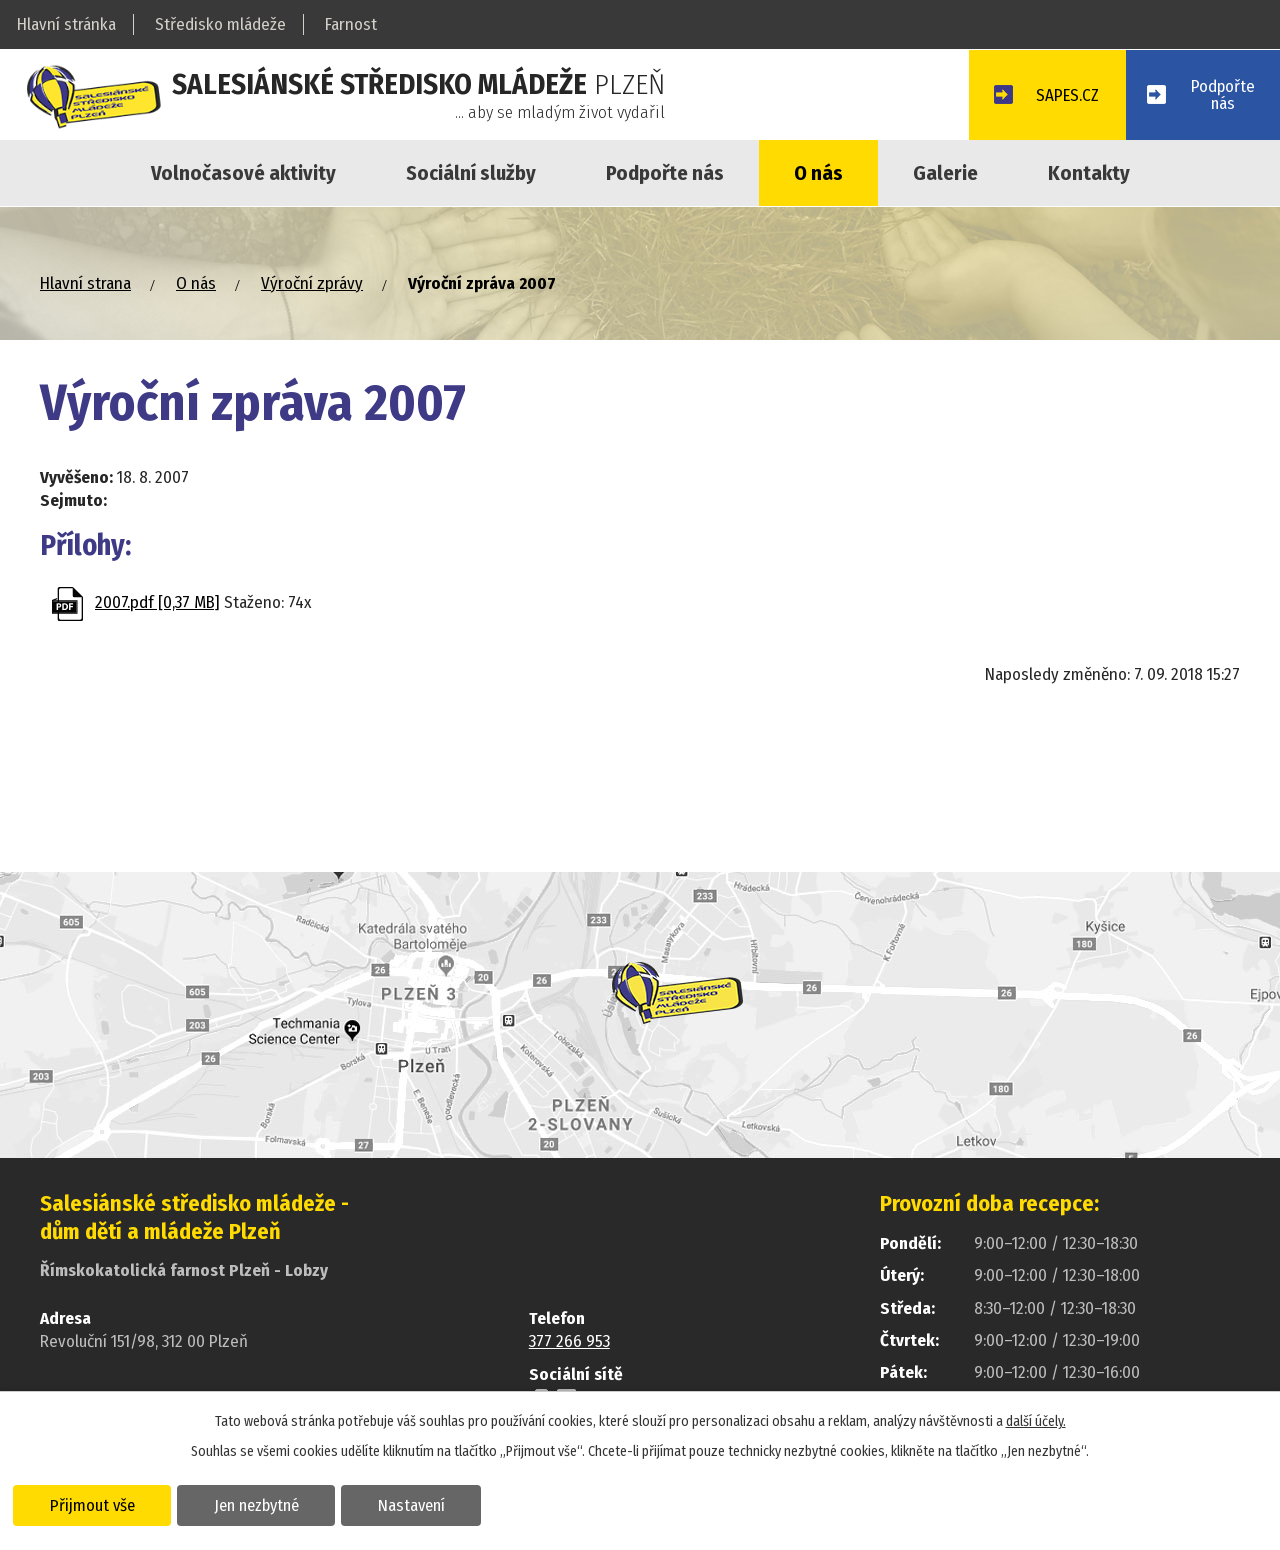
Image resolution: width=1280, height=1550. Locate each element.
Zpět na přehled (157, 682)
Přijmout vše (92, 1504)
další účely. (1036, 1420)
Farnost (351, 24)
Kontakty (1089, 173)
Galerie (945, 173)
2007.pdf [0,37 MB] (157, 602)
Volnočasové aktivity (243, 173)
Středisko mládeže (220, 24)
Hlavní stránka (66, 24)
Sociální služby (471, 173)
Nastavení (413, 1504)
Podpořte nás (665, 173)
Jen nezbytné (257, 1504)
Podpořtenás (1222, 95)
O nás (818, 173)
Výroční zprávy (312, 283)
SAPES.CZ (1065, 96)
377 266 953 (569, 1341)
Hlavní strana (85, 283)
